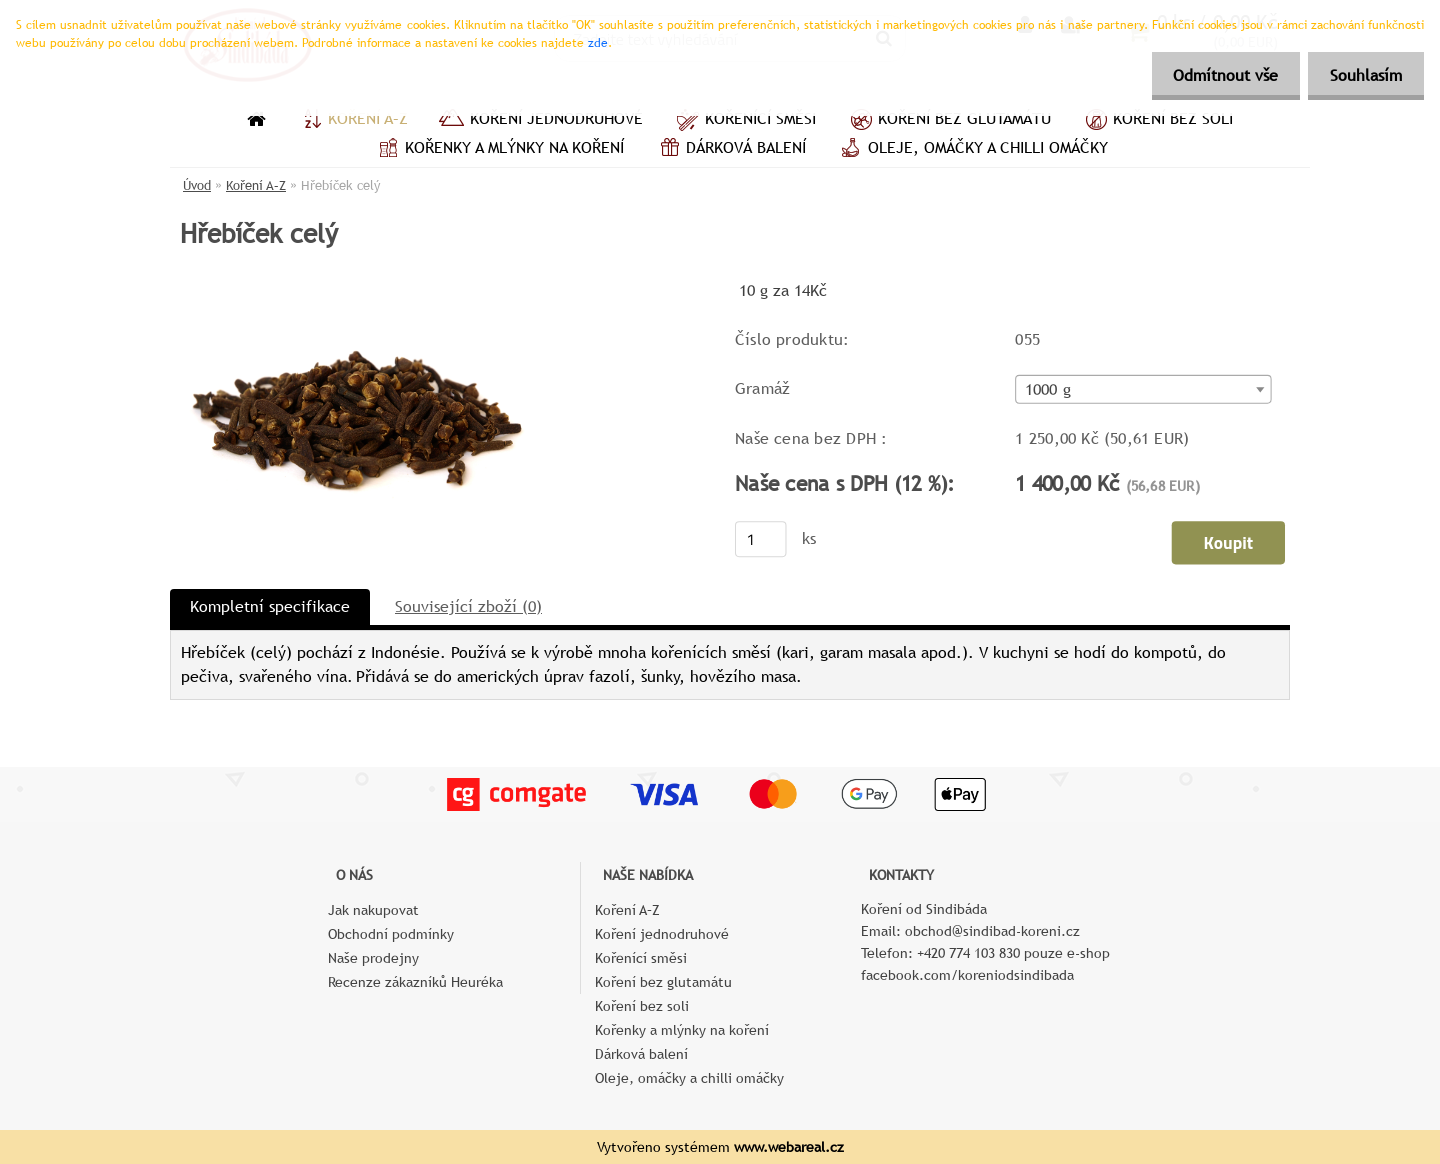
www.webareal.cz (789, 1147)
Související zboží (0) (468, 606)
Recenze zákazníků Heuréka (415, 982)
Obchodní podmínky (391, 934)
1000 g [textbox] (1048, 390)
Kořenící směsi (744, 121)
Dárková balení (730, 150)
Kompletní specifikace (270, 606)
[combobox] (1143, 389)
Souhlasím (1363, 75)
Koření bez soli (1157, 121)
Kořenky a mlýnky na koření (498, 150)
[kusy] (761, 539)
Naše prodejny (373, 958)
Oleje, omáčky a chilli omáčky (972, 150)
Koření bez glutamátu (948, 121)
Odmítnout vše (1216, 75)
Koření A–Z (352, 121)
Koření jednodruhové (540, 121)
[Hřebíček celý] (361, 284)
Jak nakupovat (373, 910)
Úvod (197, 185)
